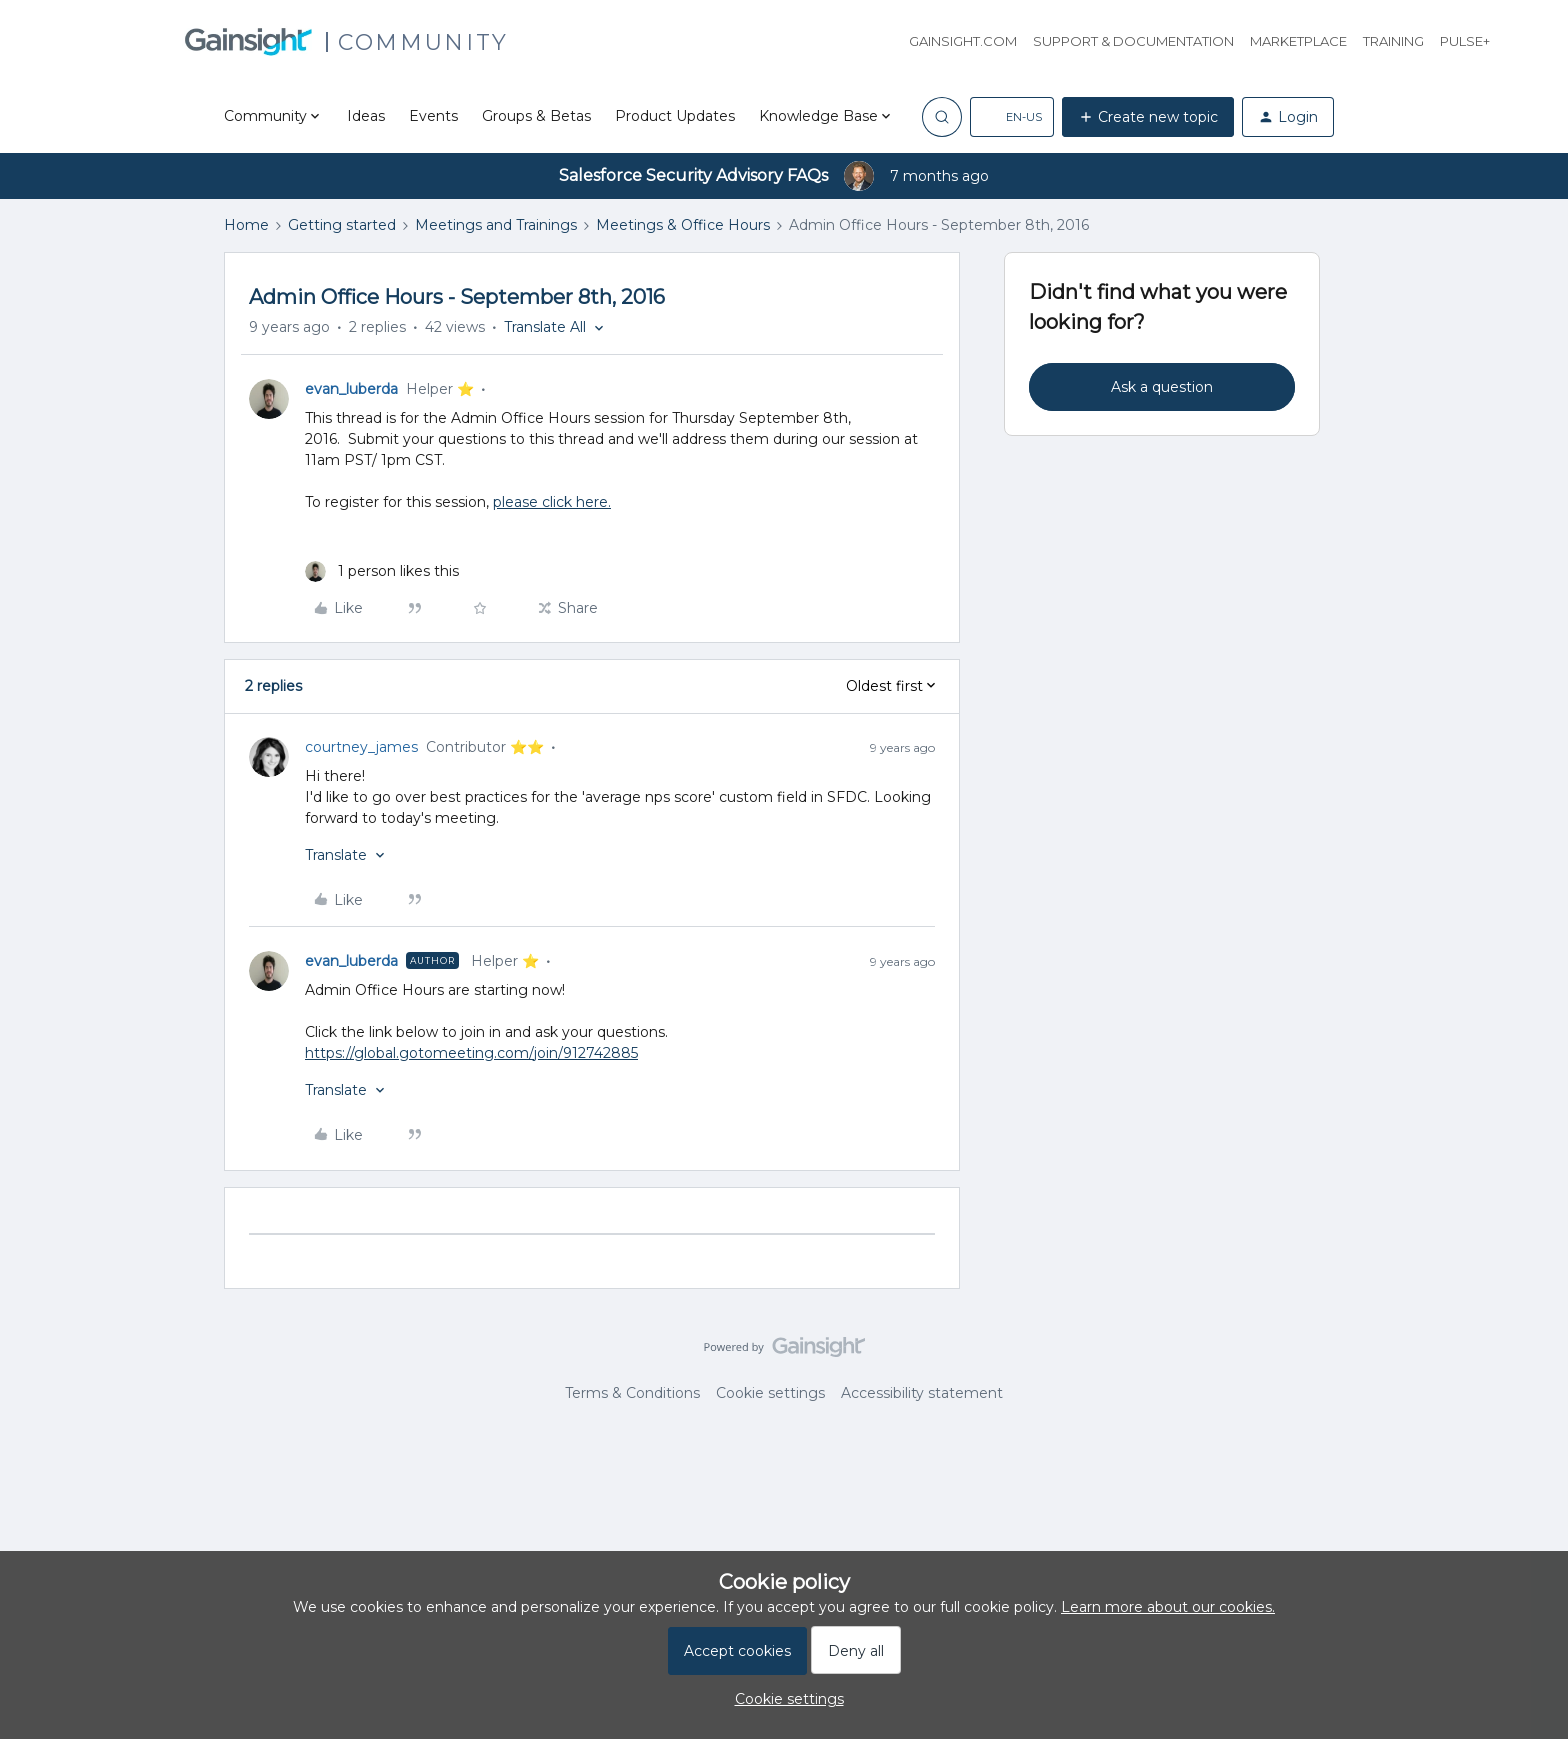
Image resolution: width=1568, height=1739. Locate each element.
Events (433, 116)
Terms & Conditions (632, 1393)
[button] (1012, 117)
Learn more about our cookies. (1168, 1607)
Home (246, 225)
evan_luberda (351, 389)
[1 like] (382, 571)
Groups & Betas (536, 116)
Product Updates (675, 116)
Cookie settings (770, 1393)
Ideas (366, 116)
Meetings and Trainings (496, 225)
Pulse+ (1465, 41)
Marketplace (1298, 41)
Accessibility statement (922, 1393)
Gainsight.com (963, 41)
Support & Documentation (1133, 41)
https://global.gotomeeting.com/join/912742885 (471, 1053)
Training (1393, 41)
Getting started (342, 225)
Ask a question (1162, 387)
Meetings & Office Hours (683, 225)
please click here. (552, 502)
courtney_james (361, 747)
